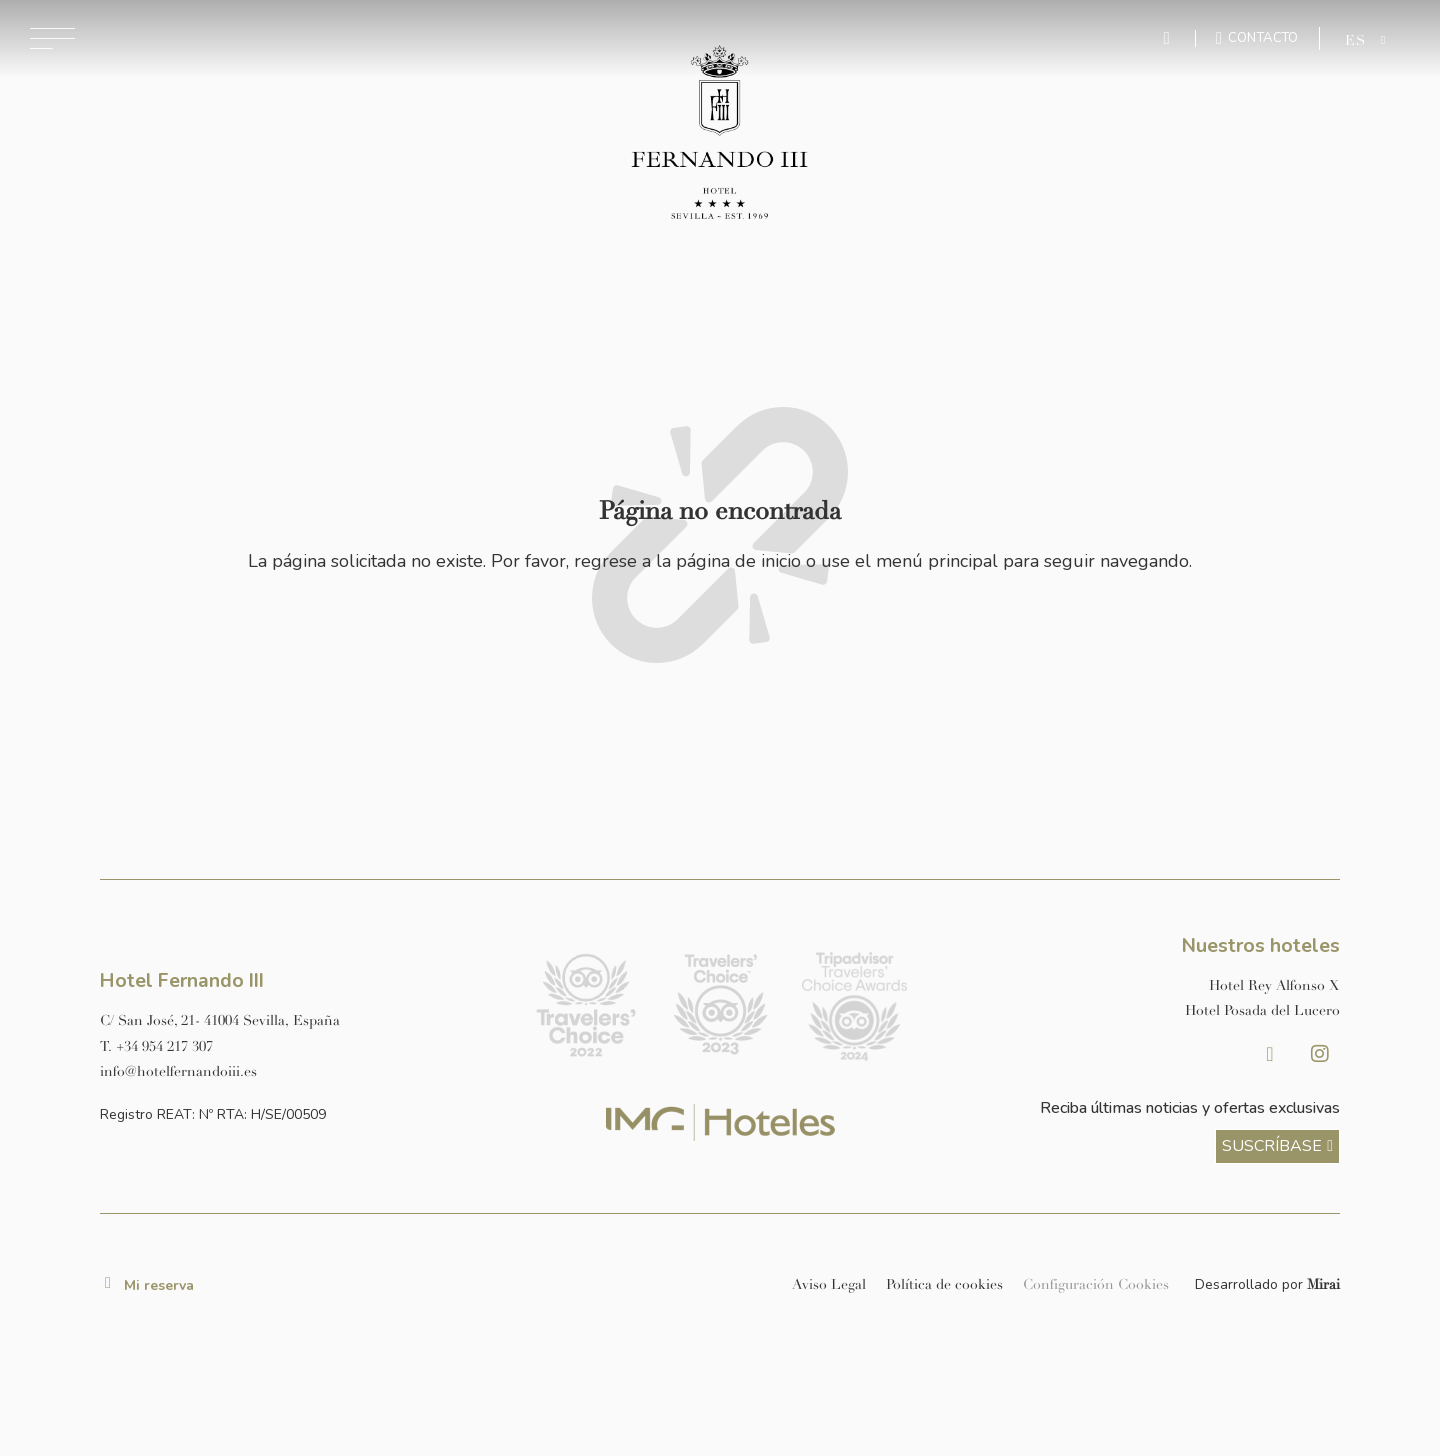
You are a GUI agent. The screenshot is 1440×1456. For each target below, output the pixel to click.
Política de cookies (944, 1284)
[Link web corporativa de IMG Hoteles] (720, 1122)
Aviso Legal (829, 1284)
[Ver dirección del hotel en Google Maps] (301, 1020)
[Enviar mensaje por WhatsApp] (1169, 38)
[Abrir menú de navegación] (52, 38)
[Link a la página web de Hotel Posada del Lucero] (1138, 1010)
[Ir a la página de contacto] (1257, 38)
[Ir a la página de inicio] (719, 134)
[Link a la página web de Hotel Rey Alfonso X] (1138, 985)
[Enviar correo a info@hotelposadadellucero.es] (301, 1071)
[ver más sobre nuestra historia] (1277, 1146)
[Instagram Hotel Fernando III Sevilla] (1320, 1054)
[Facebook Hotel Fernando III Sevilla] (1270, 1054)
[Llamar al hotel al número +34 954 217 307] (301, 1046)
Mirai (1323, 1284)
